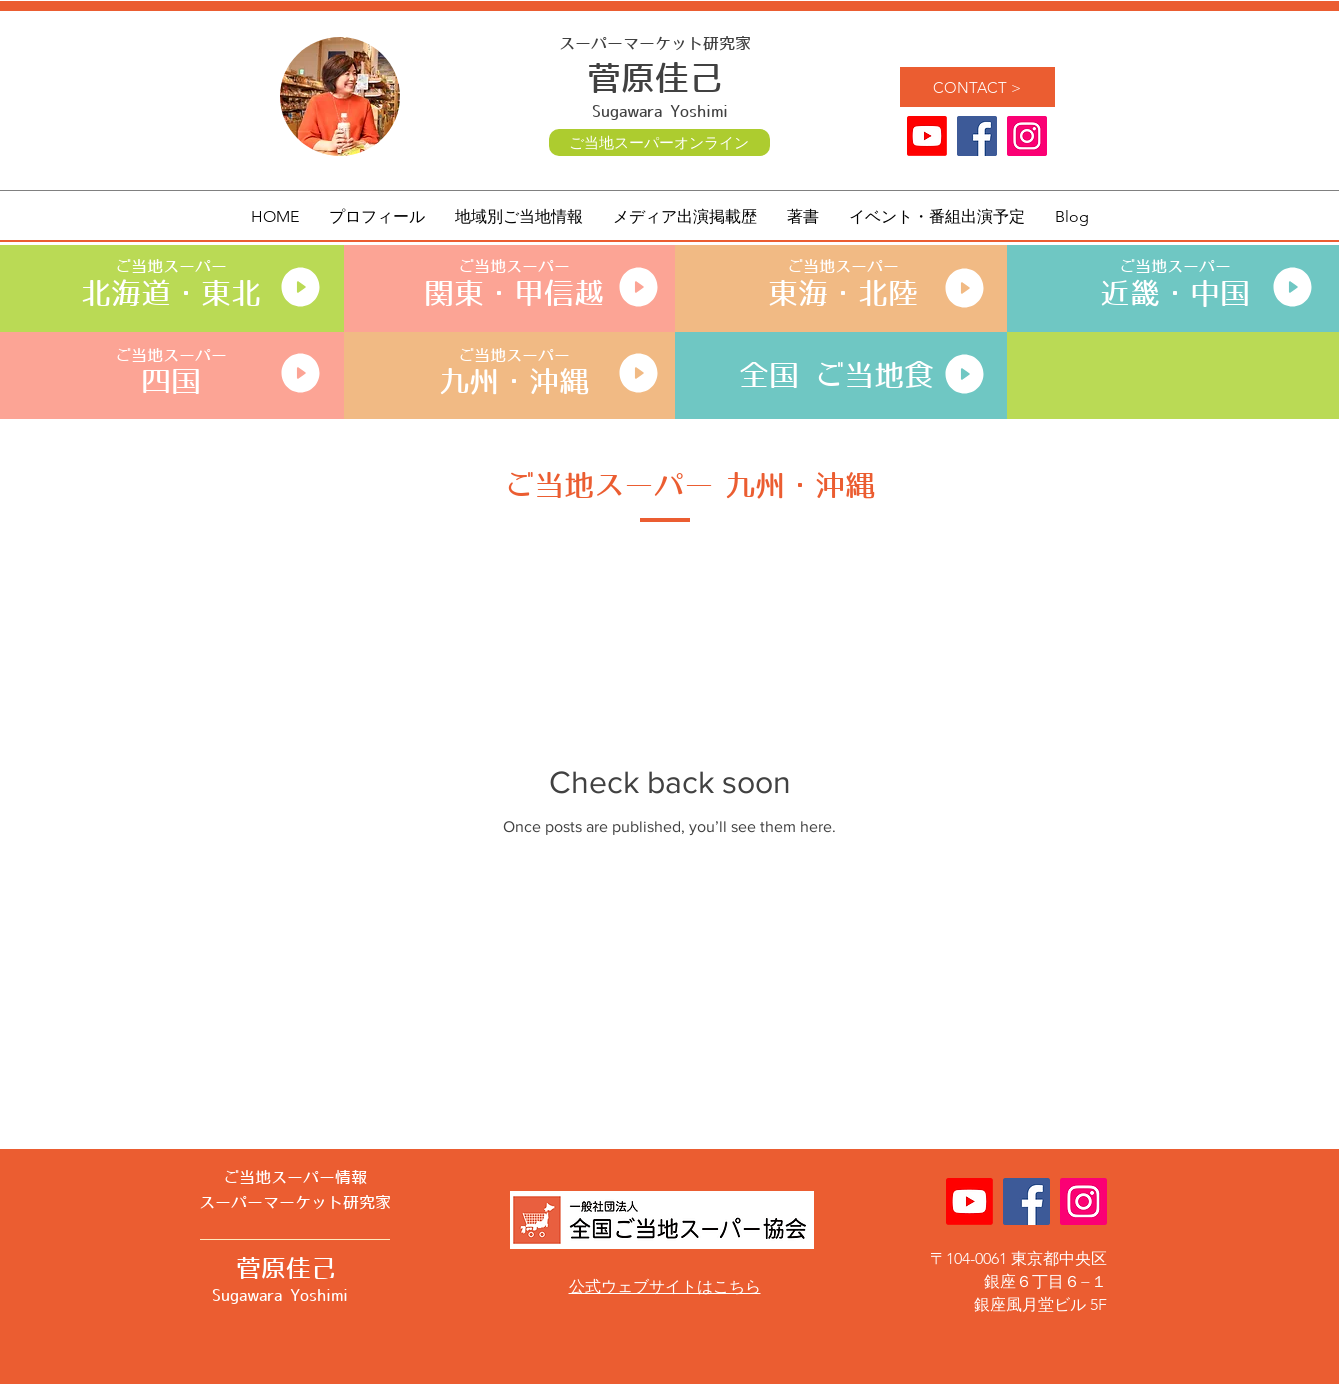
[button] (519, 217)
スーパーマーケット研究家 (655, 44)
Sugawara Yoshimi (660, 112)
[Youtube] (927, 136)
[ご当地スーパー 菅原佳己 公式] (1027, 136)
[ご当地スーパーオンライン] (659, 142)
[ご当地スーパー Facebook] (977, 136)
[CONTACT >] (977, 87)
